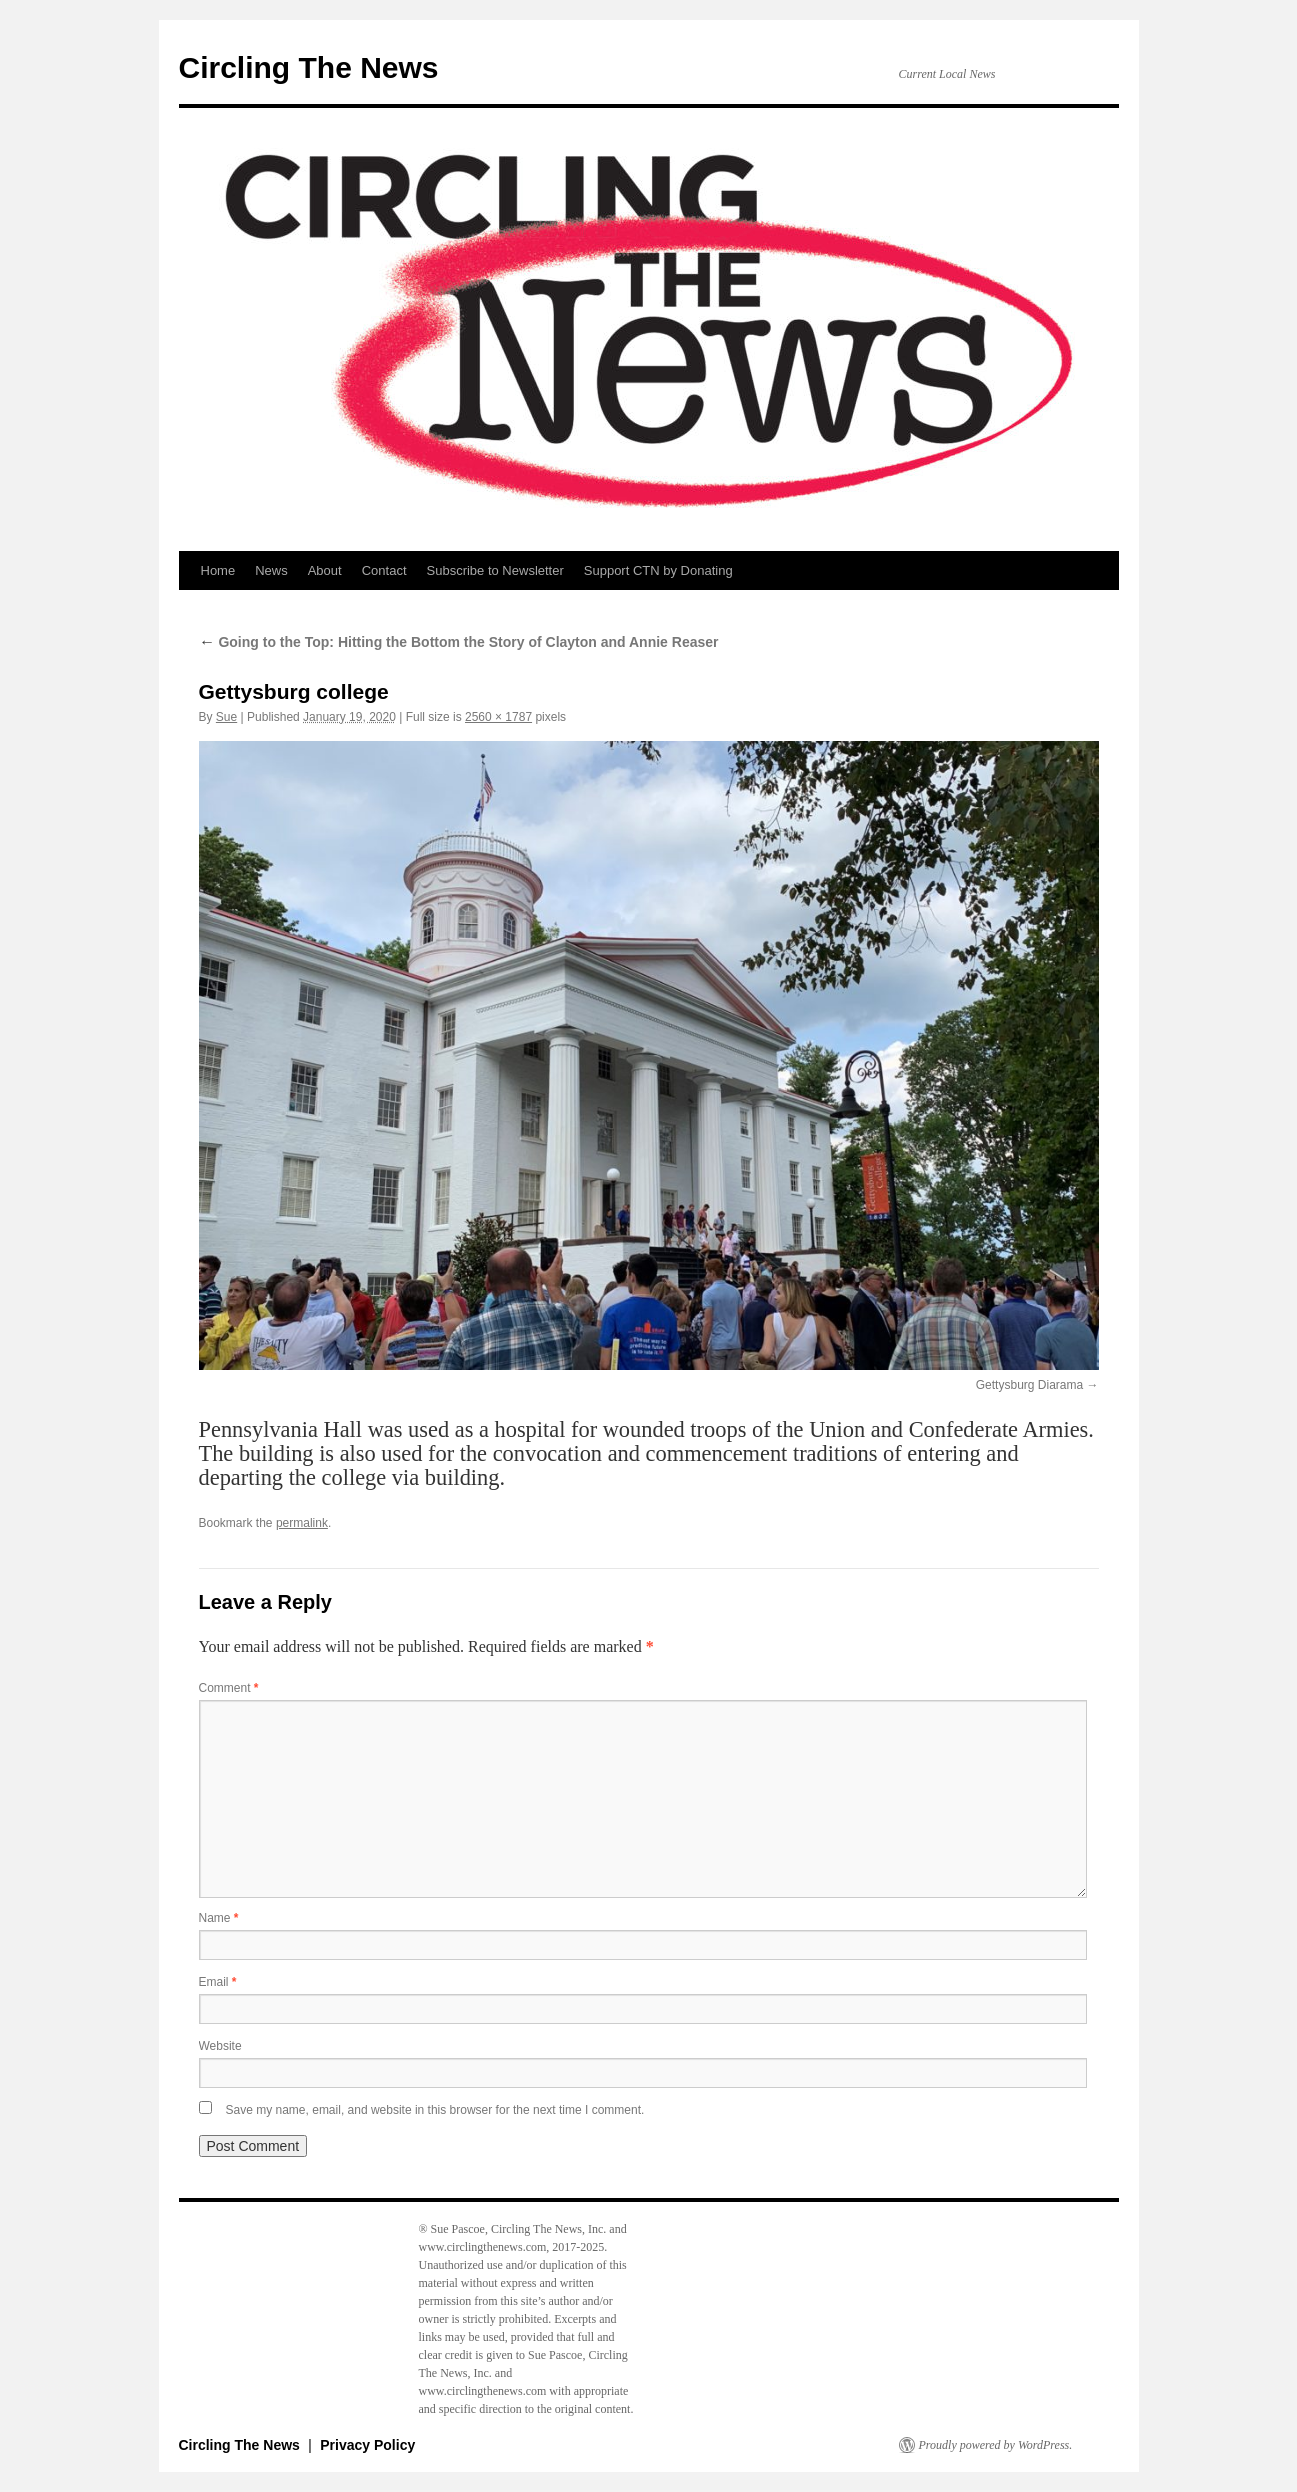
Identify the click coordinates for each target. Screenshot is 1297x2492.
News (271, 570)
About (325, 570)
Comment (229, 1688)
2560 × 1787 (498, 717)
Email (218, 1982)
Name (219, 1918)
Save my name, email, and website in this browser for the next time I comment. (435, 2110)
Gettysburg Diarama (1029, 1385)
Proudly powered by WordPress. (996, 2445)
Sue (226, 717)
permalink (302, 1523)
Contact (384, 570)
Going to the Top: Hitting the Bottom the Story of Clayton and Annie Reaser (459, 642)
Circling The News (309, 67)
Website (220, 2046)
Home (218, 570)
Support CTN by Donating (658, 570)
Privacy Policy (367, 2445)
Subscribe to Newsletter (495, 570)
